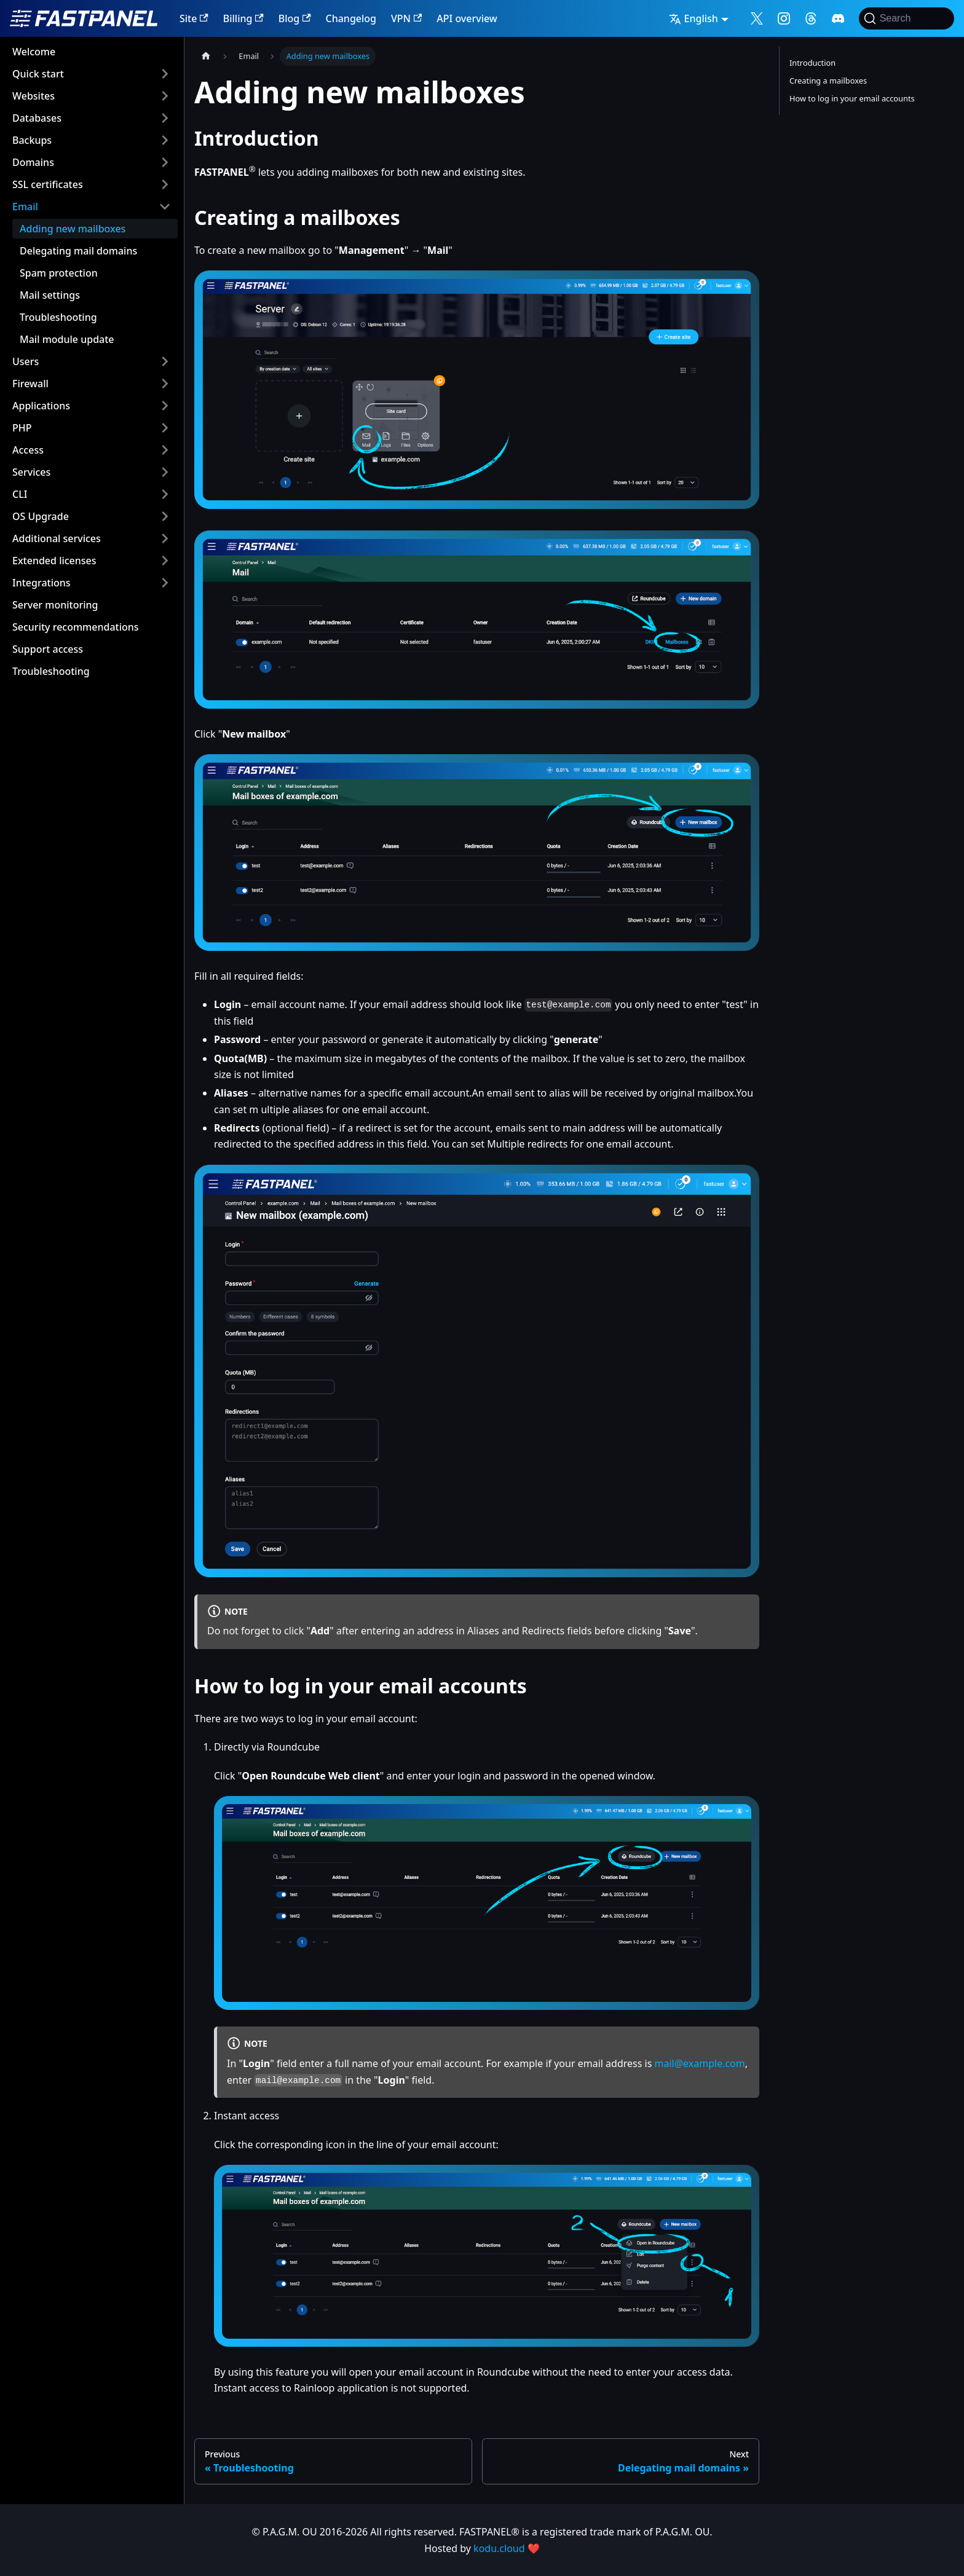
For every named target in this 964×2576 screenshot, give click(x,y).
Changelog (351, 18)
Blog (295, 18)
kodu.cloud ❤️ (506, 2548)
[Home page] (206, 56)
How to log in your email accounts (852, 98)
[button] (91, 74)
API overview (467, 18)
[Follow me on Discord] (837, 18)
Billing (243, 18)
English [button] (693, 18)
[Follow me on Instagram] (783, 18)
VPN (406, 18)
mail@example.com (699, 2063)
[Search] (906, 18)
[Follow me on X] (756, 18)
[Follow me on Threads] (810, 18)
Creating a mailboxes (828, 80)
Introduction (812, 62)
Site (194, 18)
